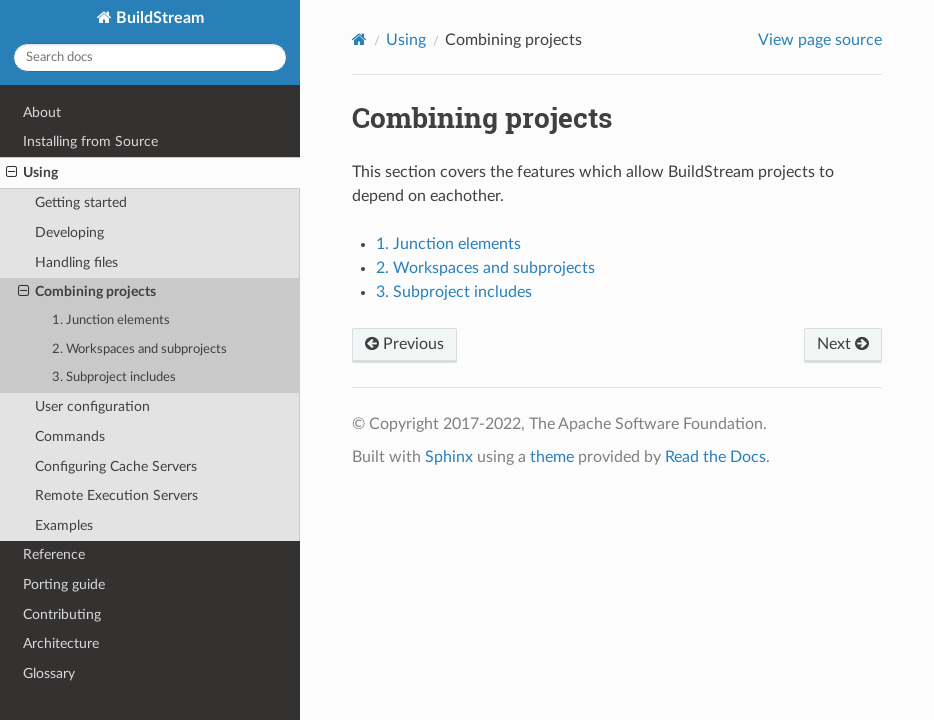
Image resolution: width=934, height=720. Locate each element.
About (42, 112)
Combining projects (87, 292)
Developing (69, 232)
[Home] (359, 39)
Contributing (62, 614)
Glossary (49, 673)
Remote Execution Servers (116, 495)
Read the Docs (715, 457)
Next (843, 344)
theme (552, 457)
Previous (404, 344)
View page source (820, 40)
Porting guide (64, 584)
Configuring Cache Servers (116, 466)
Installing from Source (90, 141)
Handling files (76, 262)
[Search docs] (150, 57)
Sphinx (449, 457)
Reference (54, 554)
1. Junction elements (111, 320)
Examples (64, 525)
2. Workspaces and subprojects (139, 349)
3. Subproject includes (114, 377)
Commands (70, 436)
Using (32, 173)
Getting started (81, 202)
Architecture (61, 643)
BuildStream (158, 18)
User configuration (92, 406)
